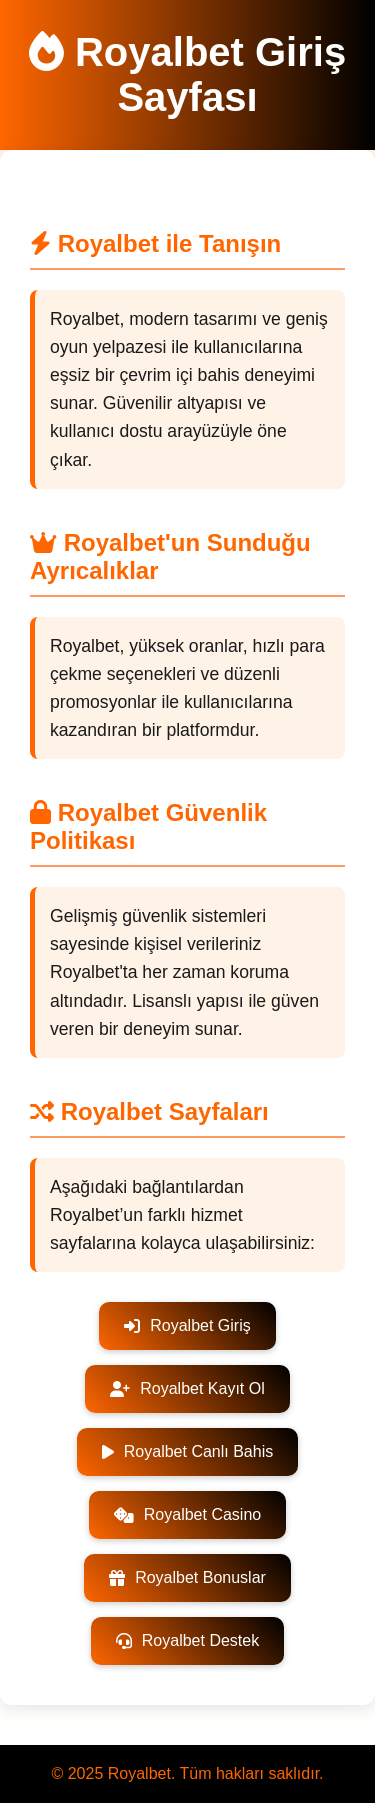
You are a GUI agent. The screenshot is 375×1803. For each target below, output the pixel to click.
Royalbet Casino (187, 1514)
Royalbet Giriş (187, 1325)
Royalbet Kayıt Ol (187, 1388)
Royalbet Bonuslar (187, 1577)
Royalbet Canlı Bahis (187, 1451)
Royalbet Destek (187, 1640)
